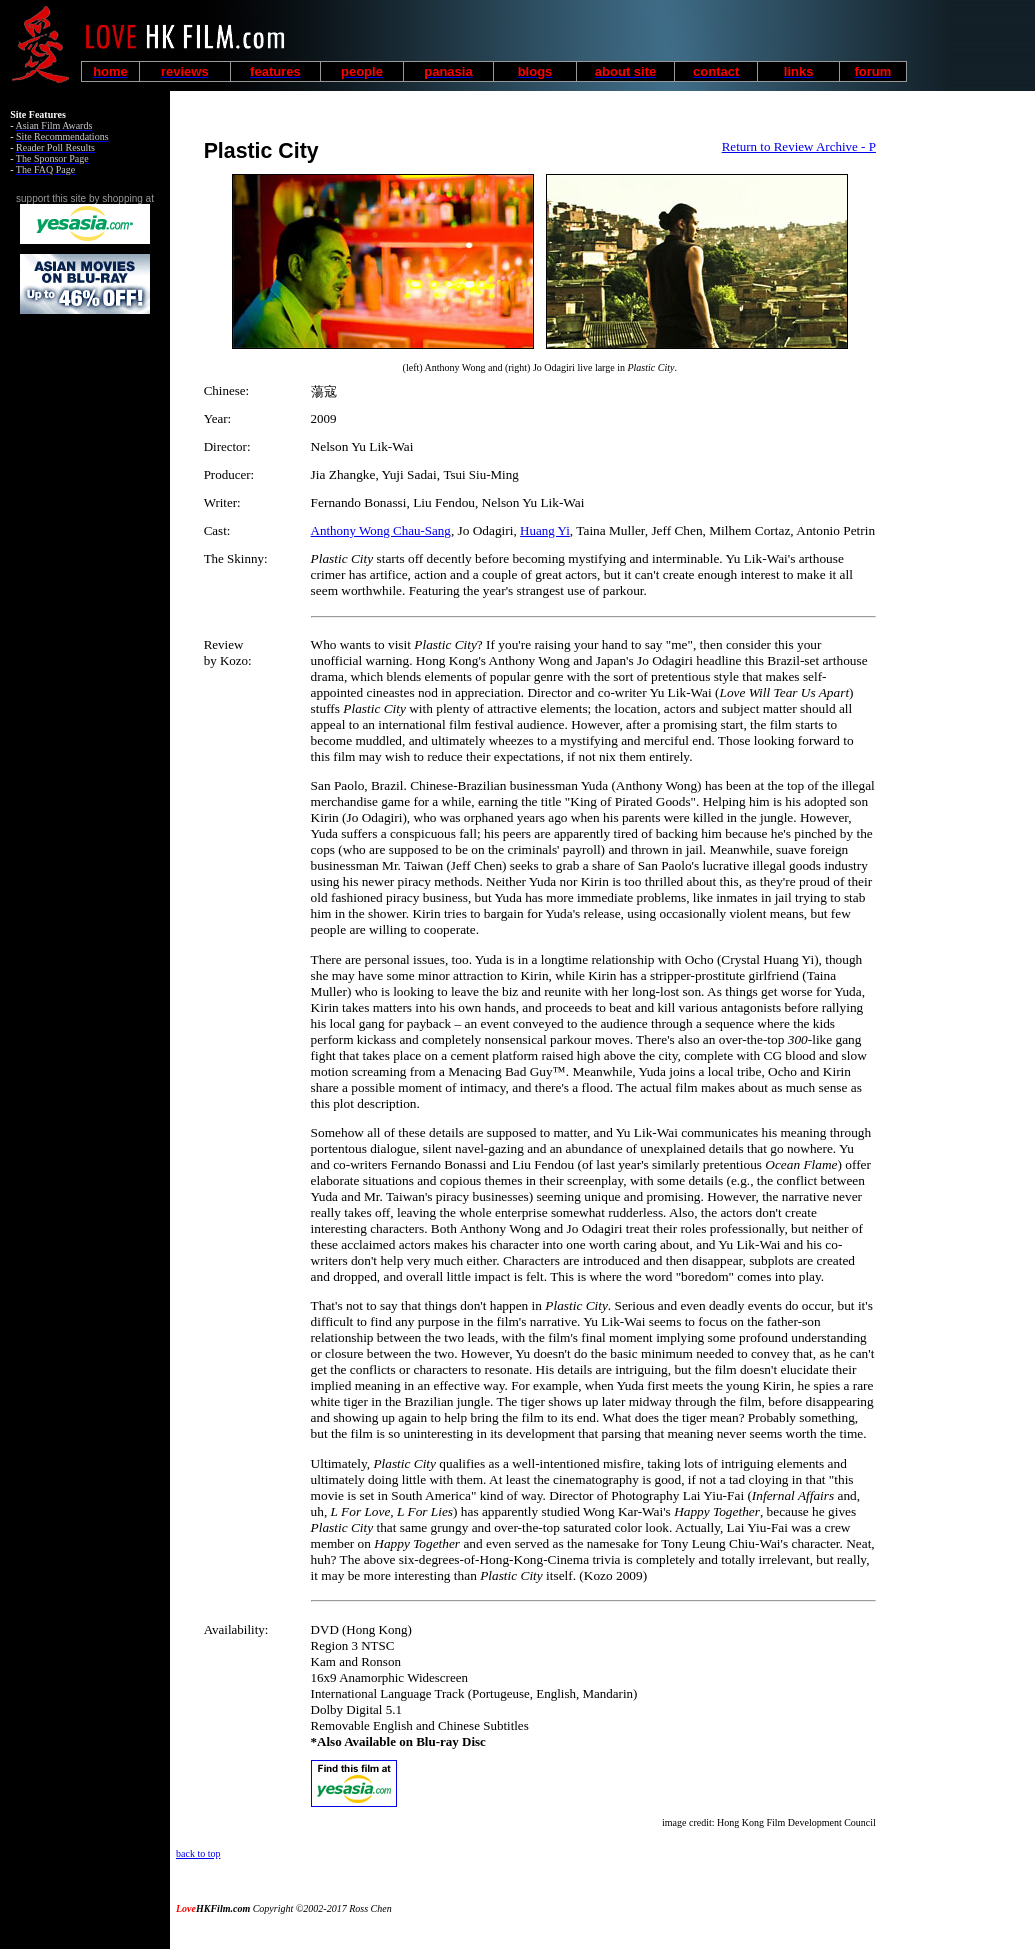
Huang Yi (545, 530)
